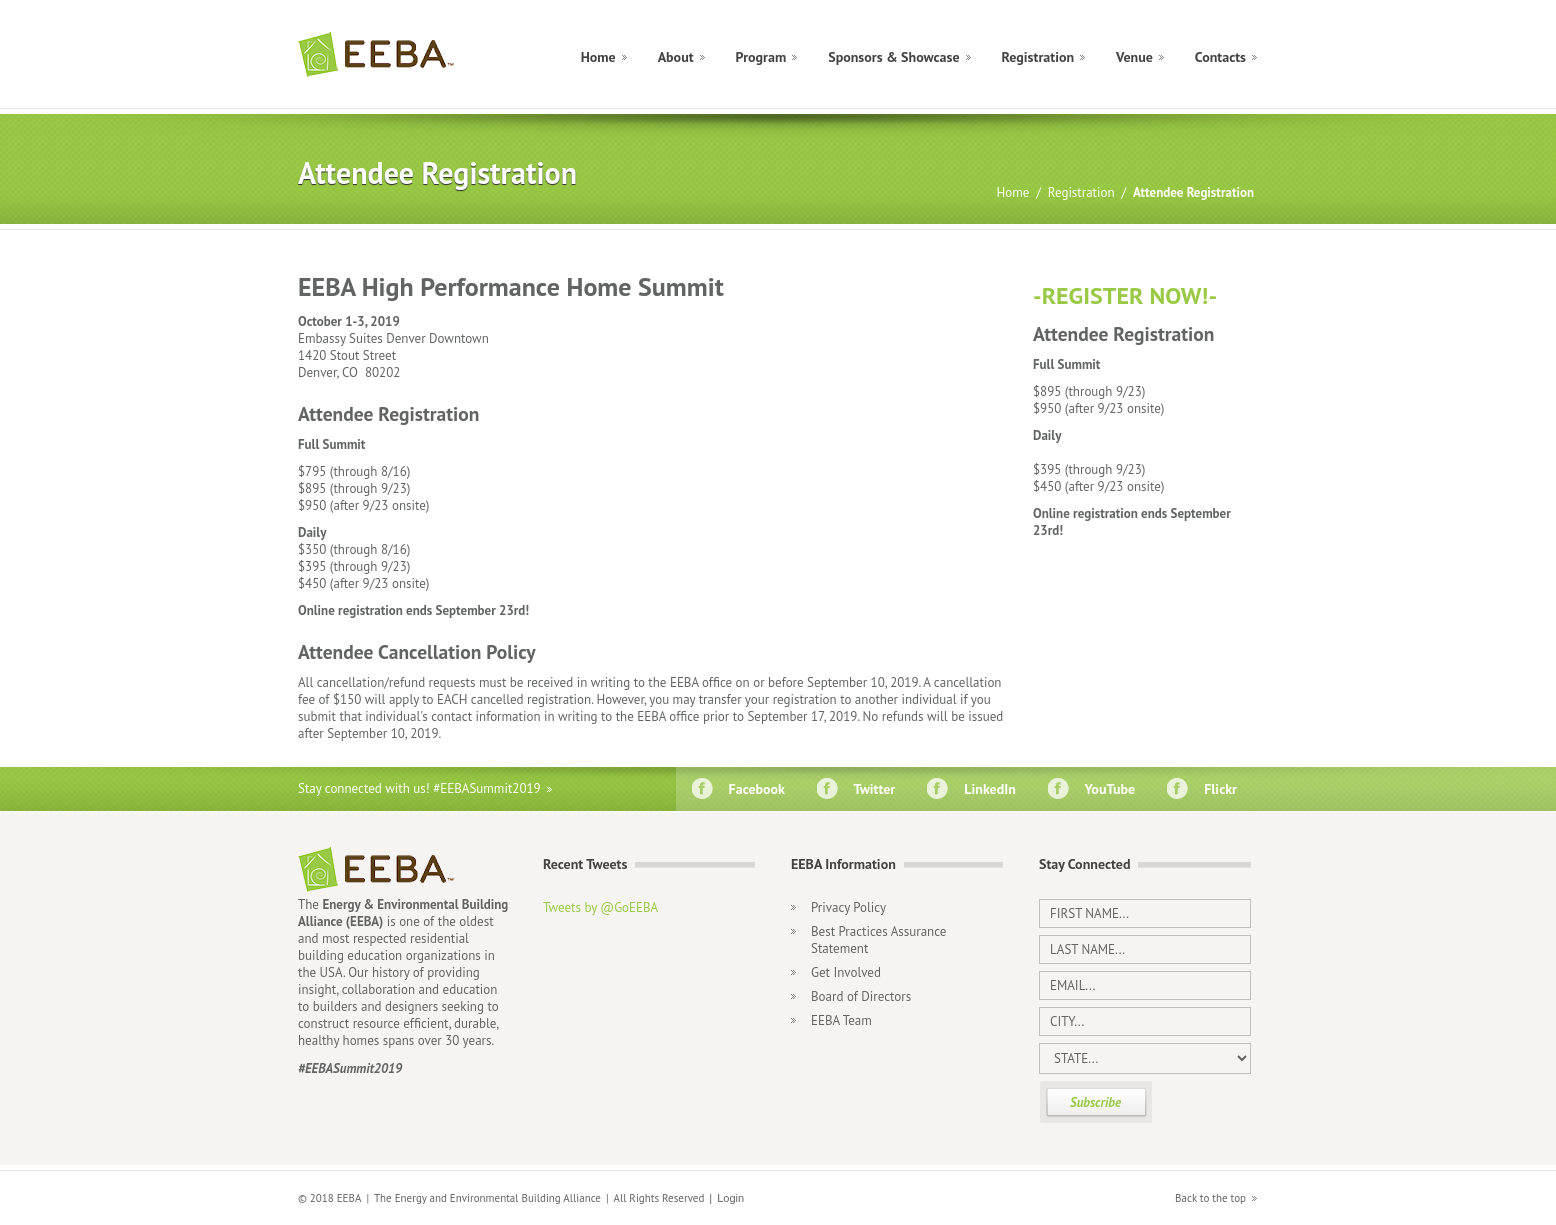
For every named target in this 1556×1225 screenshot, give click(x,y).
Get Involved (846, 972)
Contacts (1220, 57)
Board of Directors (861, 996)
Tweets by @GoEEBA (600, 907)
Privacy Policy (848, 907)
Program (761, 57)
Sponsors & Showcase (893, 57)
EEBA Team (841, 1020)
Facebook (754, 789)
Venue (1134, 57)
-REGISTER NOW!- (1125, 295)
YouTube (1106, 789)
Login (730, 1198)
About (676, 57)
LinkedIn (986, 789)
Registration (1038, 57)
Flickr (1217, 789)
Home (598, 57)
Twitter (871, 789)
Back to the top (1210, 1198)
